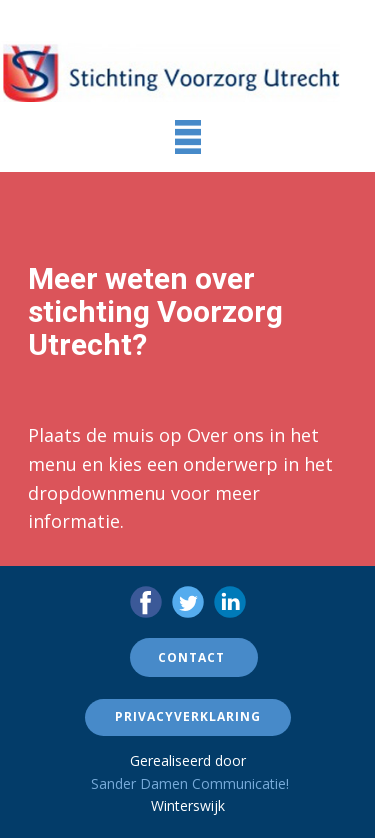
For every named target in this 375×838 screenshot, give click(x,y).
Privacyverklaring (188, 716)
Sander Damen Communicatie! (190, 783)
